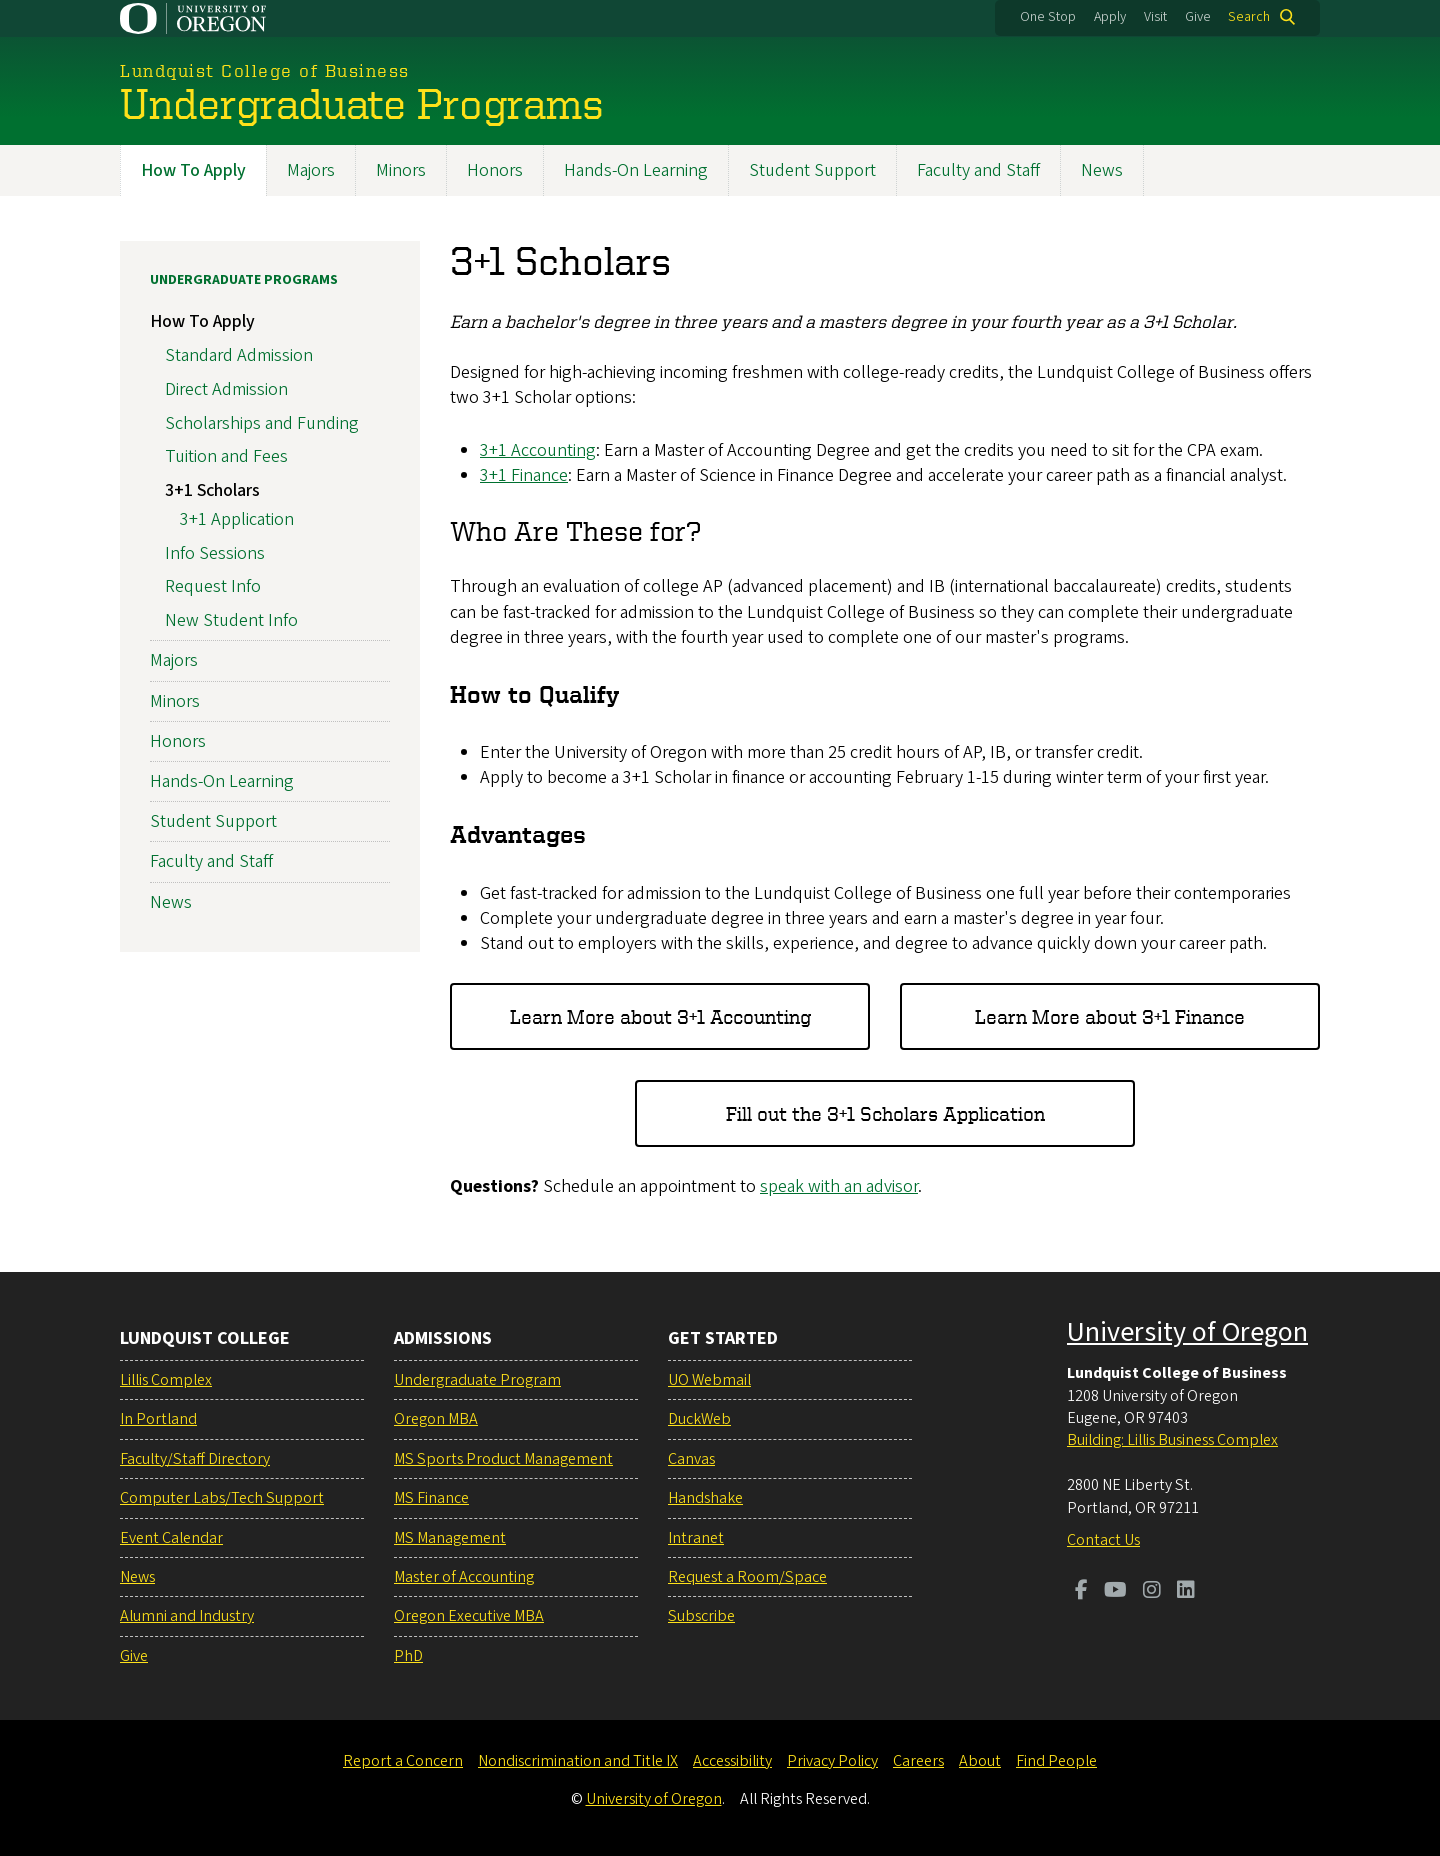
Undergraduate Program (477, 1380)
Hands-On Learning (636, 170)
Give (1198, 17)
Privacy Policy (832, 1761)
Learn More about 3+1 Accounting (660, 1016)
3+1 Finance (524, 475)
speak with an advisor (839, 1187)
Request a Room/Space (747, 1577)
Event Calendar (171, 1538)
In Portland (158, 1419)
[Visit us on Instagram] (1152, 1592)
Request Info (213, 587)
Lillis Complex (166, 1380)
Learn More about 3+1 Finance (1110, 1016)
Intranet (696, 1538)
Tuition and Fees (226, 457)
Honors (495, 170)
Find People (1056, 1761)
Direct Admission (226, 389)
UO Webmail (709, 1380)
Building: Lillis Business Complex (1172, 1440)
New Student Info (231, 621)
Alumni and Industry (187, 1616)
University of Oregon (1187, 1332)
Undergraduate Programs (244, 280)
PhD (408, 1656)
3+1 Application (237, 519)
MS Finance (431, 1498)
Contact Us (1103, 1540)
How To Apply (193, 170)
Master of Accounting (464, 1577)
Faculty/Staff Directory (195, 1459)
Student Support (812, 170)
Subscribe (701, 1616)
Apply (1110, 17)
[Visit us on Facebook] (1081, 1592)
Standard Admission (239, 355)
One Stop (1048, 17)
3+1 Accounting (538, 450)
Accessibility (732, 1761)
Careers (918, 1761)
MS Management (450, 1538)
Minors (401, 170)
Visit (1155, 17)
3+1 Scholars (212, 490)
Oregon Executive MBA (469, 1616)
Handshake (705, 1498)
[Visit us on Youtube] (1115, 1592)
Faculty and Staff (978, 170)
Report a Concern (403, 1761)
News (1102, 170)
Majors (311, 170)
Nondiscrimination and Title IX (578, 1761)
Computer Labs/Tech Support (222, 1498)
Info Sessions (215, 553)
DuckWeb (699, 1419)
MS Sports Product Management (503, 1459)
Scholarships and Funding (262, 423)
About (980, 1761)
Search (1249, 17)
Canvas (691, 1459)
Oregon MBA (436, 1419)
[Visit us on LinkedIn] (1186, 1592)
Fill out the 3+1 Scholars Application (885, 1113)
